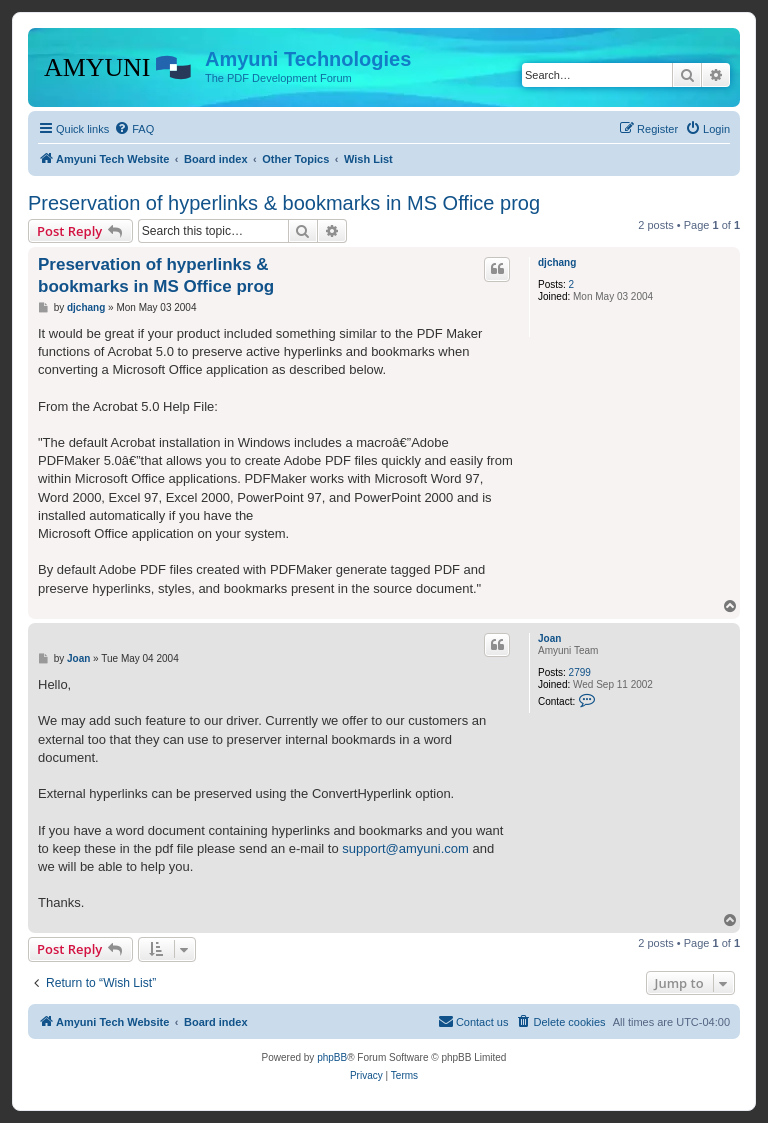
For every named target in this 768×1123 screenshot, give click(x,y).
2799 (580, 672)
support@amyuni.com (405, 848)
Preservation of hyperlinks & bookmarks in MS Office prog (284, 203)
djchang (557, 262)
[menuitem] (134, 129)
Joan (549, 638)
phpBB (332, 1057)
